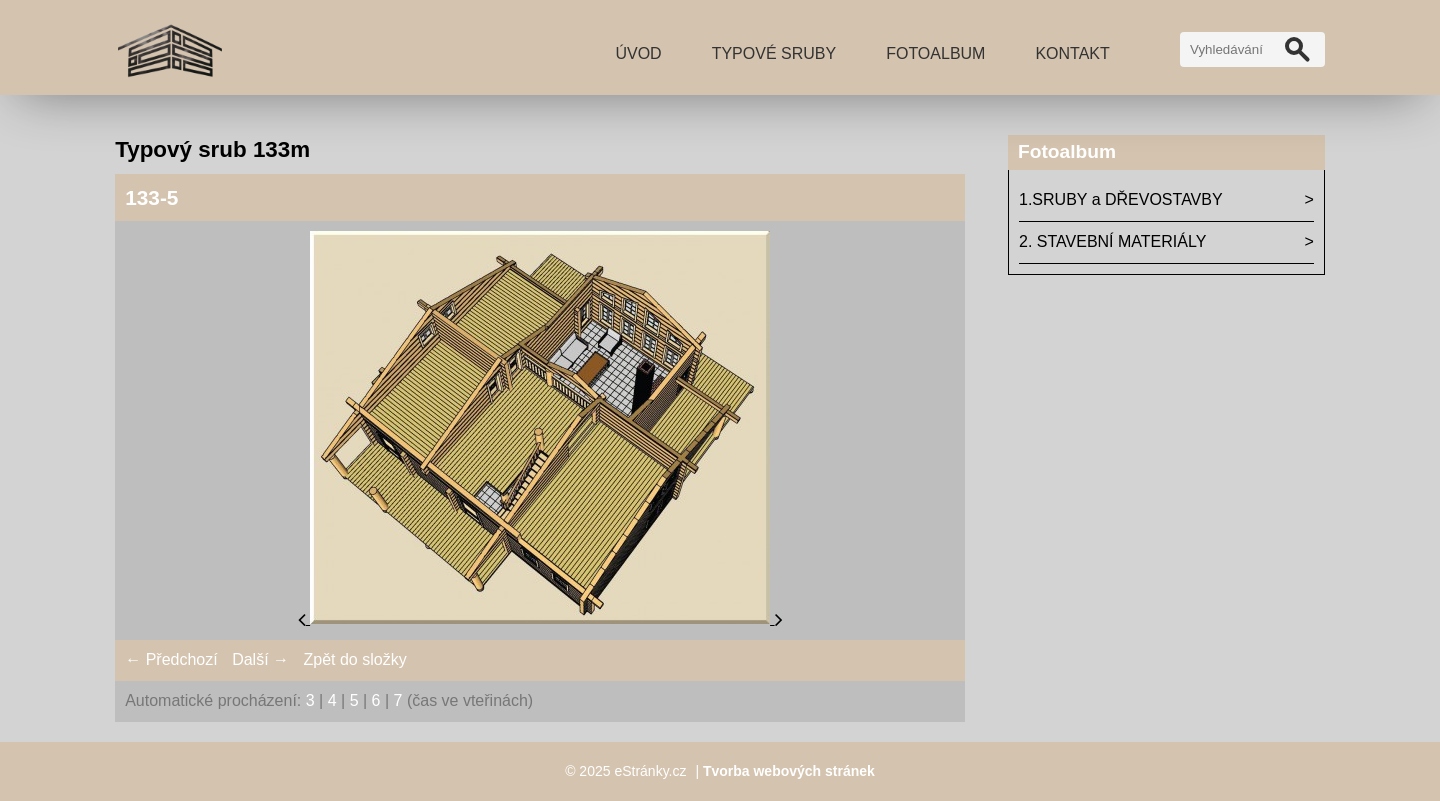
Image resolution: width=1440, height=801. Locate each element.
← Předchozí (171, 659)
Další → (260, 659)
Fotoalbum (935, 53)
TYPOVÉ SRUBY (774, 53)
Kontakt (1072, 53)
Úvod (638, 53)
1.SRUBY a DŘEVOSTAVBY (1121, 199)
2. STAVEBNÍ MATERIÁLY (1112, 241)
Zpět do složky (354, 659)
